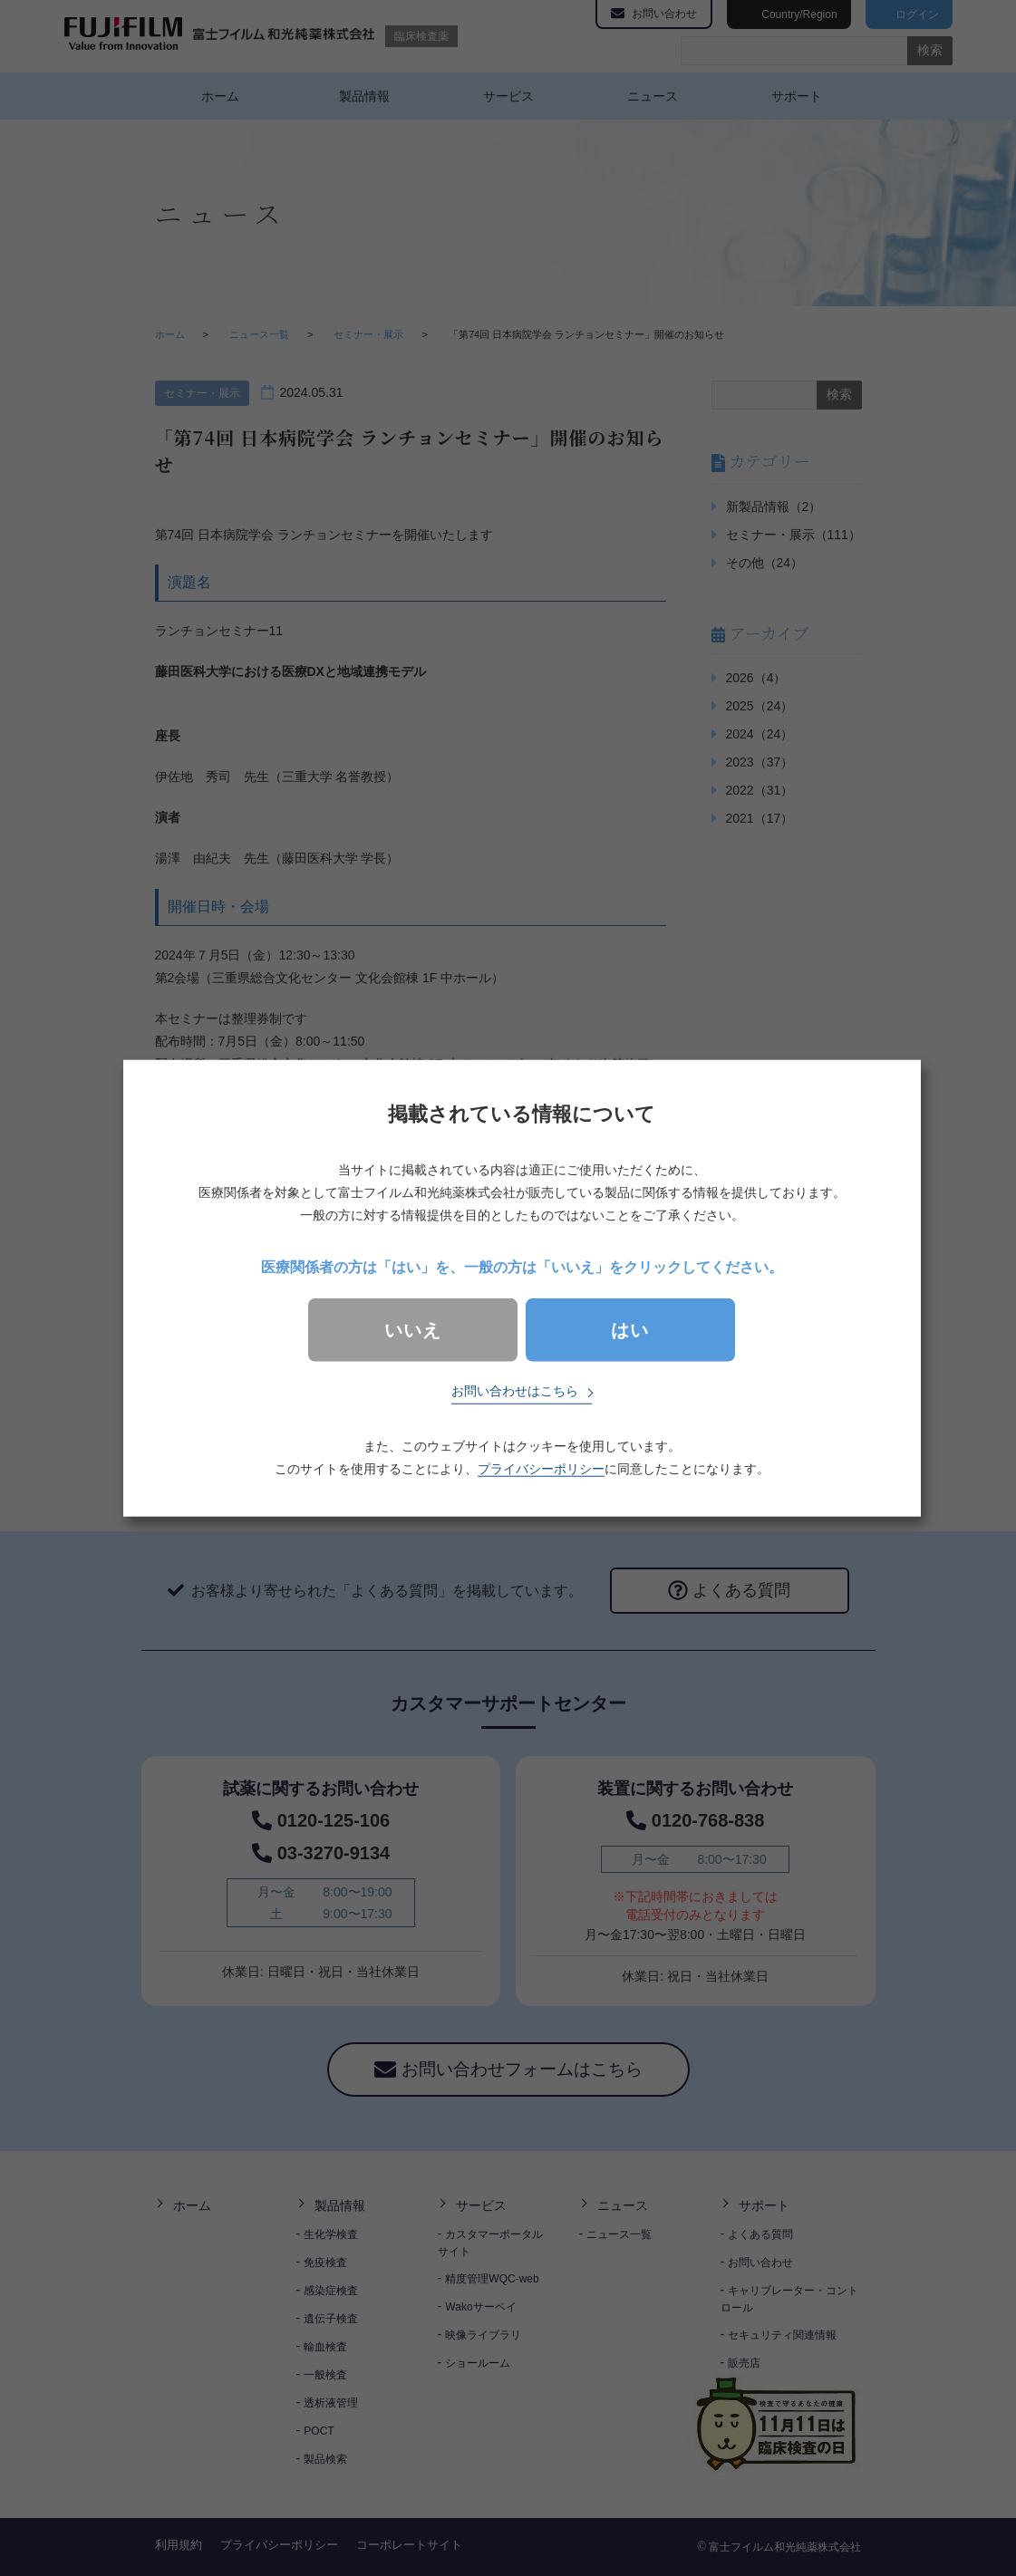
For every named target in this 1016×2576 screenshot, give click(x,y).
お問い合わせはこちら (514, 1391)
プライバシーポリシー (541, 1469)
